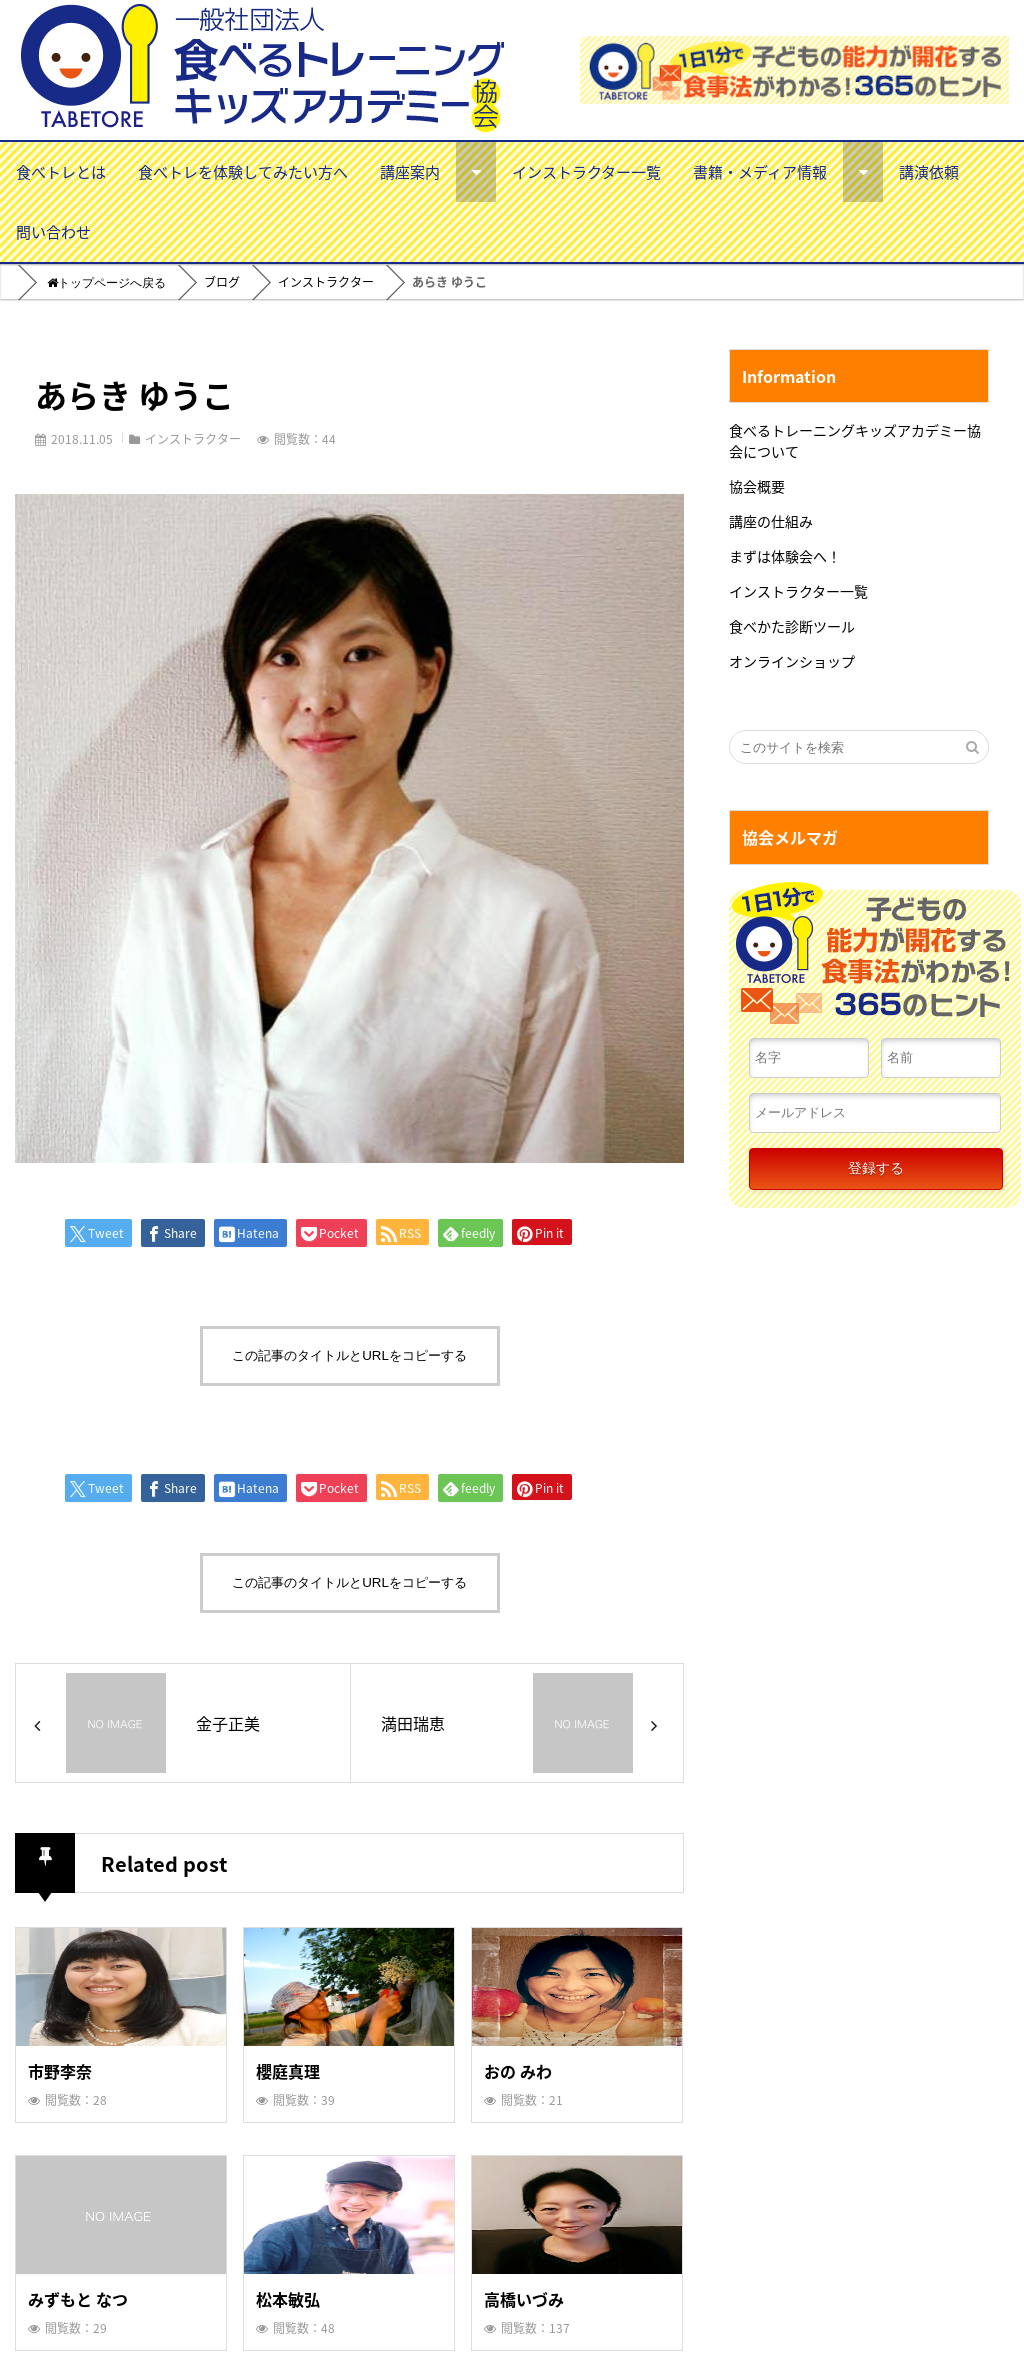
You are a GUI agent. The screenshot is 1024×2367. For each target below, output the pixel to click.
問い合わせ (53, 231)
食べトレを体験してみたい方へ (243, 171)
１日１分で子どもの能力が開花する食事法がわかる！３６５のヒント (875, 959)
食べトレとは (61, 171)
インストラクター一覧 (586, 171)
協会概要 (757, 486)
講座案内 (410, 171)
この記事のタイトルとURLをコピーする (349, 1355)
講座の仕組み (771, 521)
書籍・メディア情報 (760, 171)
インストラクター (193, 438)
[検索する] (972, 747)
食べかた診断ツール (792, 626)
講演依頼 (929, 171)
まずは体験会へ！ (785, 556)
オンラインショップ (792, 661)
